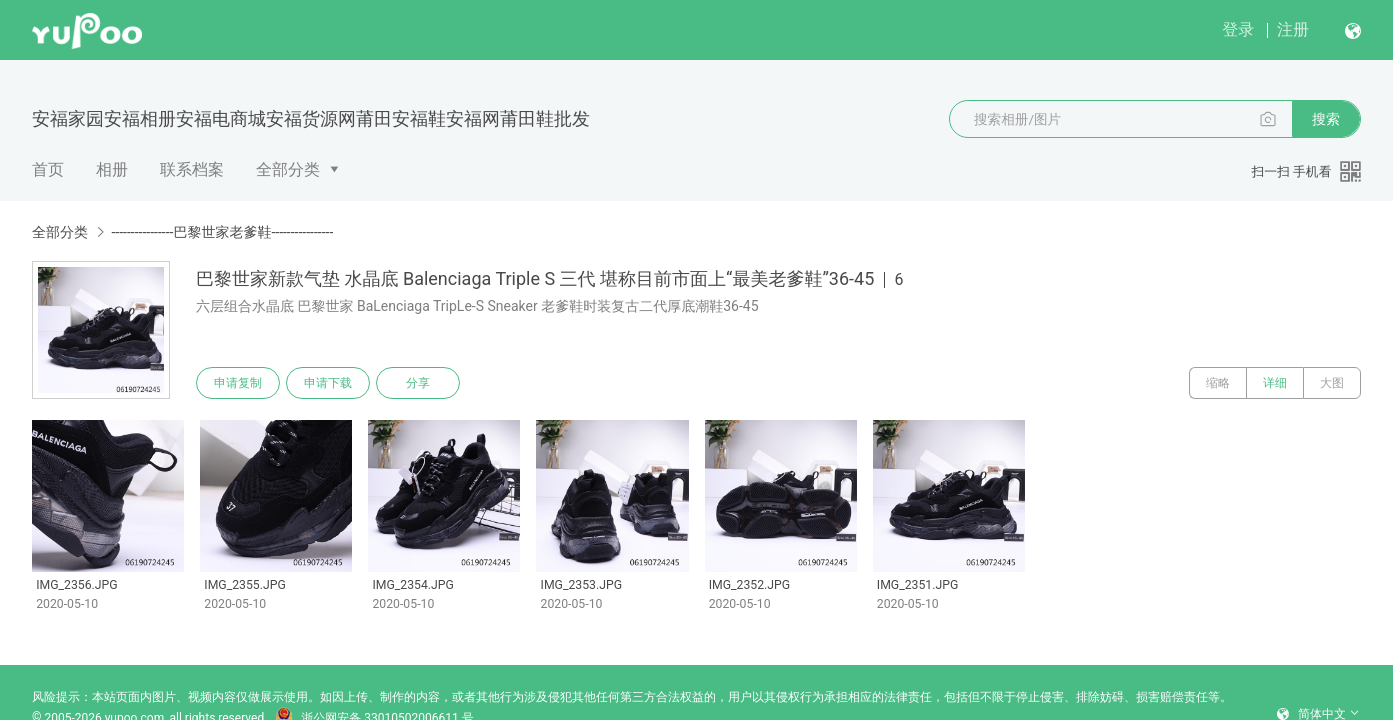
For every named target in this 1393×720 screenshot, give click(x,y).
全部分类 (288, 169)
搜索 (1326, 119)
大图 (1332, 383)
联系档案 (192, 169)
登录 (1238, 29)
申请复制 (238, 383)
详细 (1275, 383)
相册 (112, 169)
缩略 (1218, 383)
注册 (1293, 29)
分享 (418, 383)
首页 (48, 169)
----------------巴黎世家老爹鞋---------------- (222, 232)
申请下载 (328, 383)
